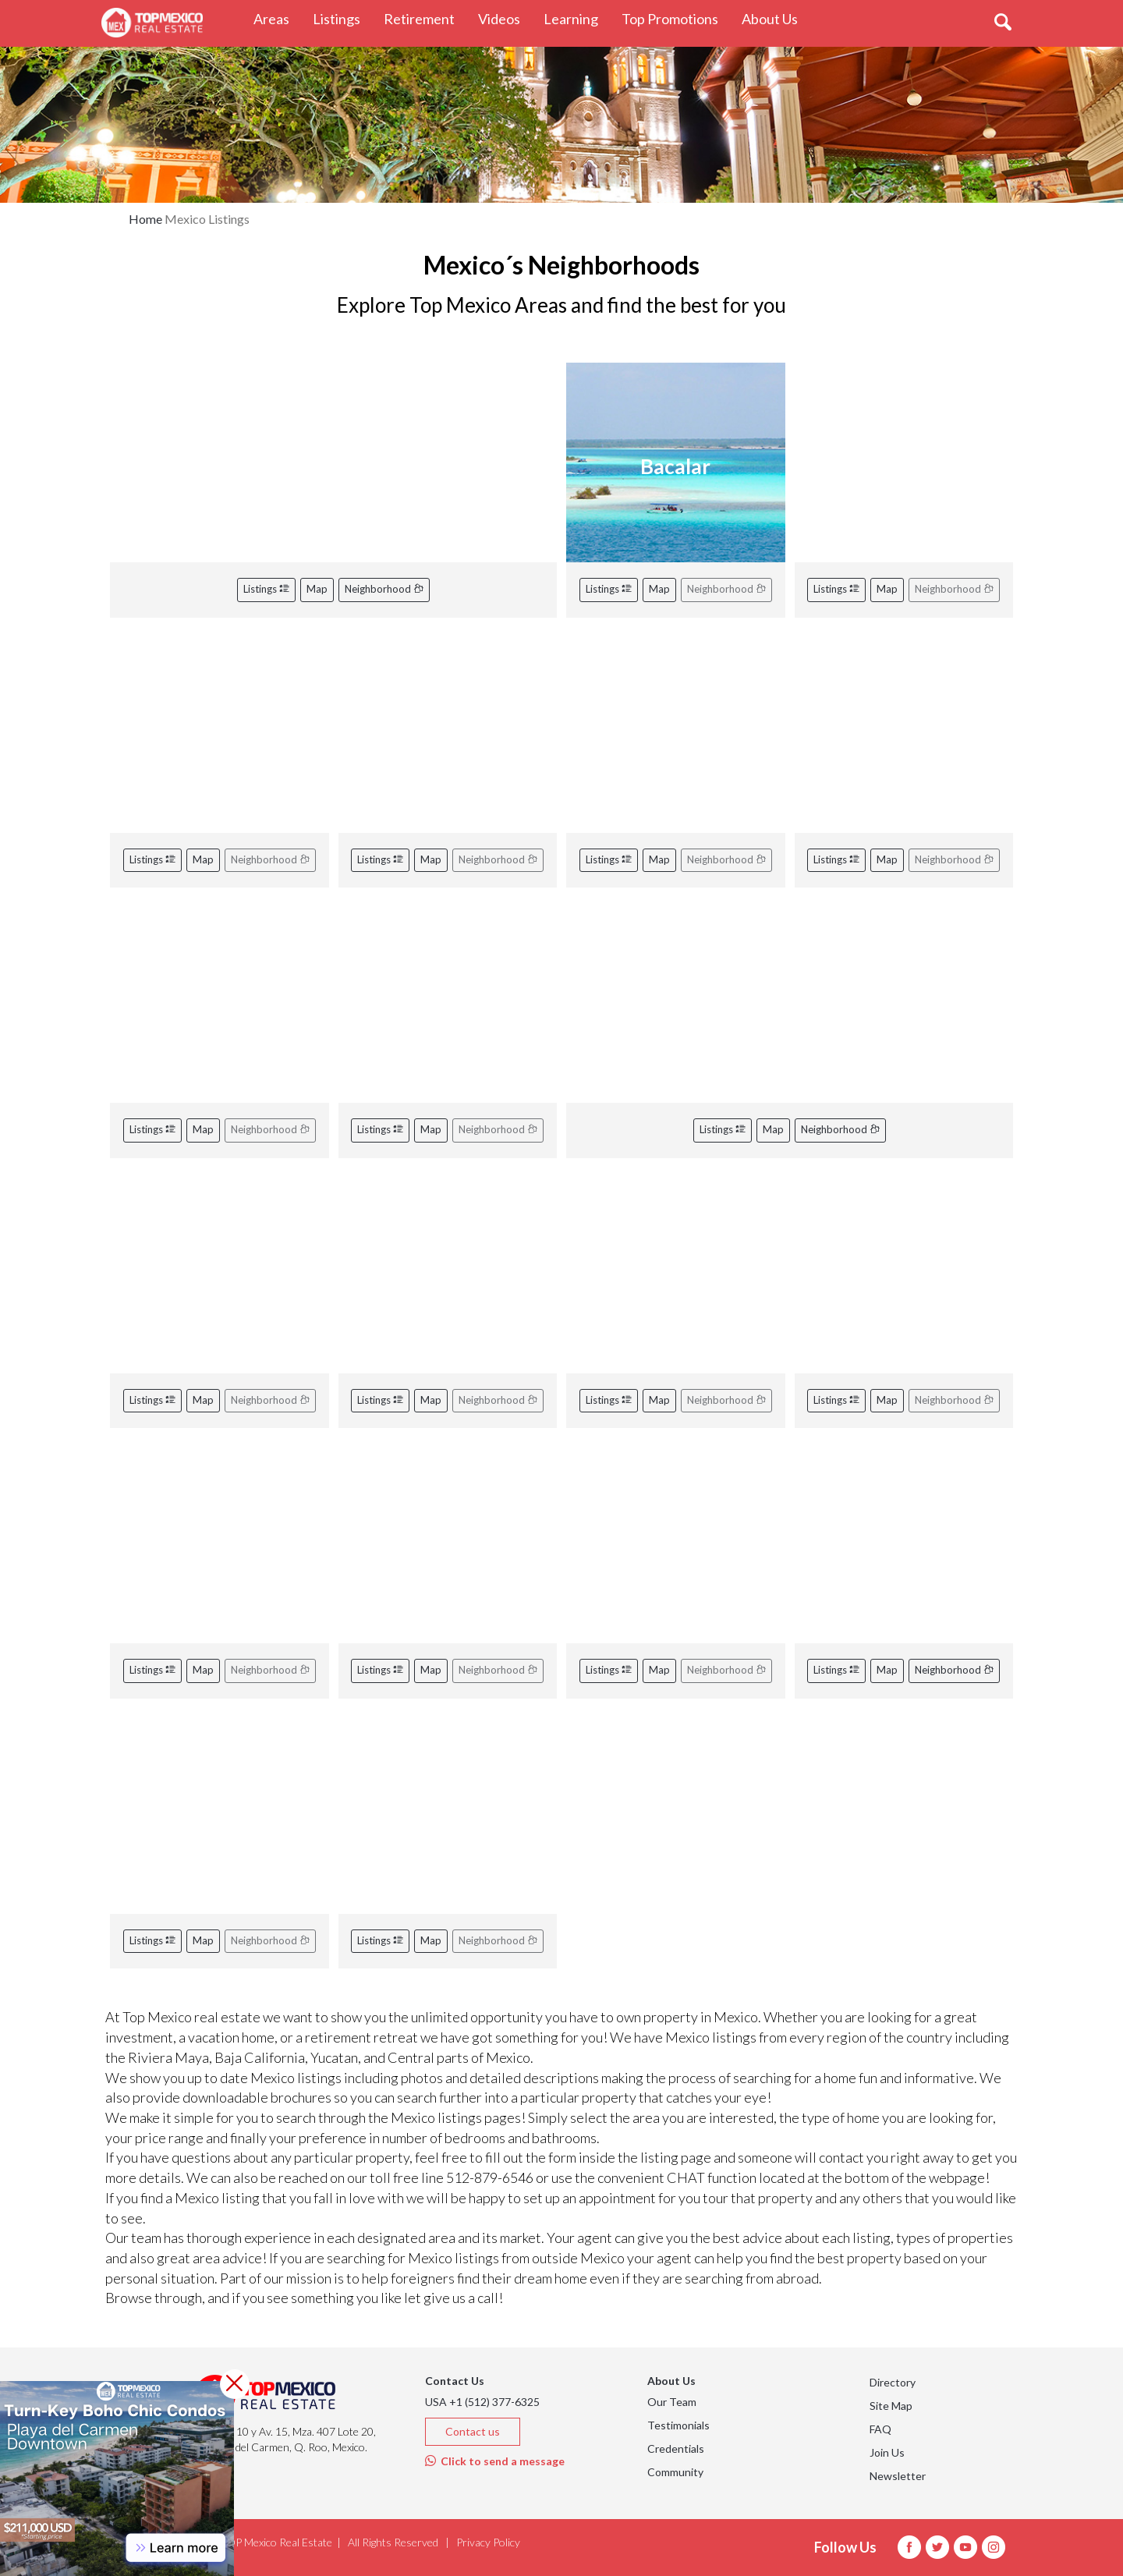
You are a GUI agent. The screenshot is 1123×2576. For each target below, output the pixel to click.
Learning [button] (577, 18)
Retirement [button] (425, 18)
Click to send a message (495, 2461)
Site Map (891, 2405)
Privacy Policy (488, 2542)
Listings (266, 589)
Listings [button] (342, 18)
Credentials (675, 2448)
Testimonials (678, 2425)
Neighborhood (384, 589)
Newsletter (898, 2475)
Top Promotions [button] (676, 18)
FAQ (880, 2429)
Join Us (887, 2452)
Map (317, 589)
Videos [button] (505, 18)
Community (675, 2472)
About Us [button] (775, 18)
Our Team (671, 2401)
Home (145, 218)
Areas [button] (277, 18)
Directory (893, 2382)
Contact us (472, 2431)
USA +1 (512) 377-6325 (482, 2401)
